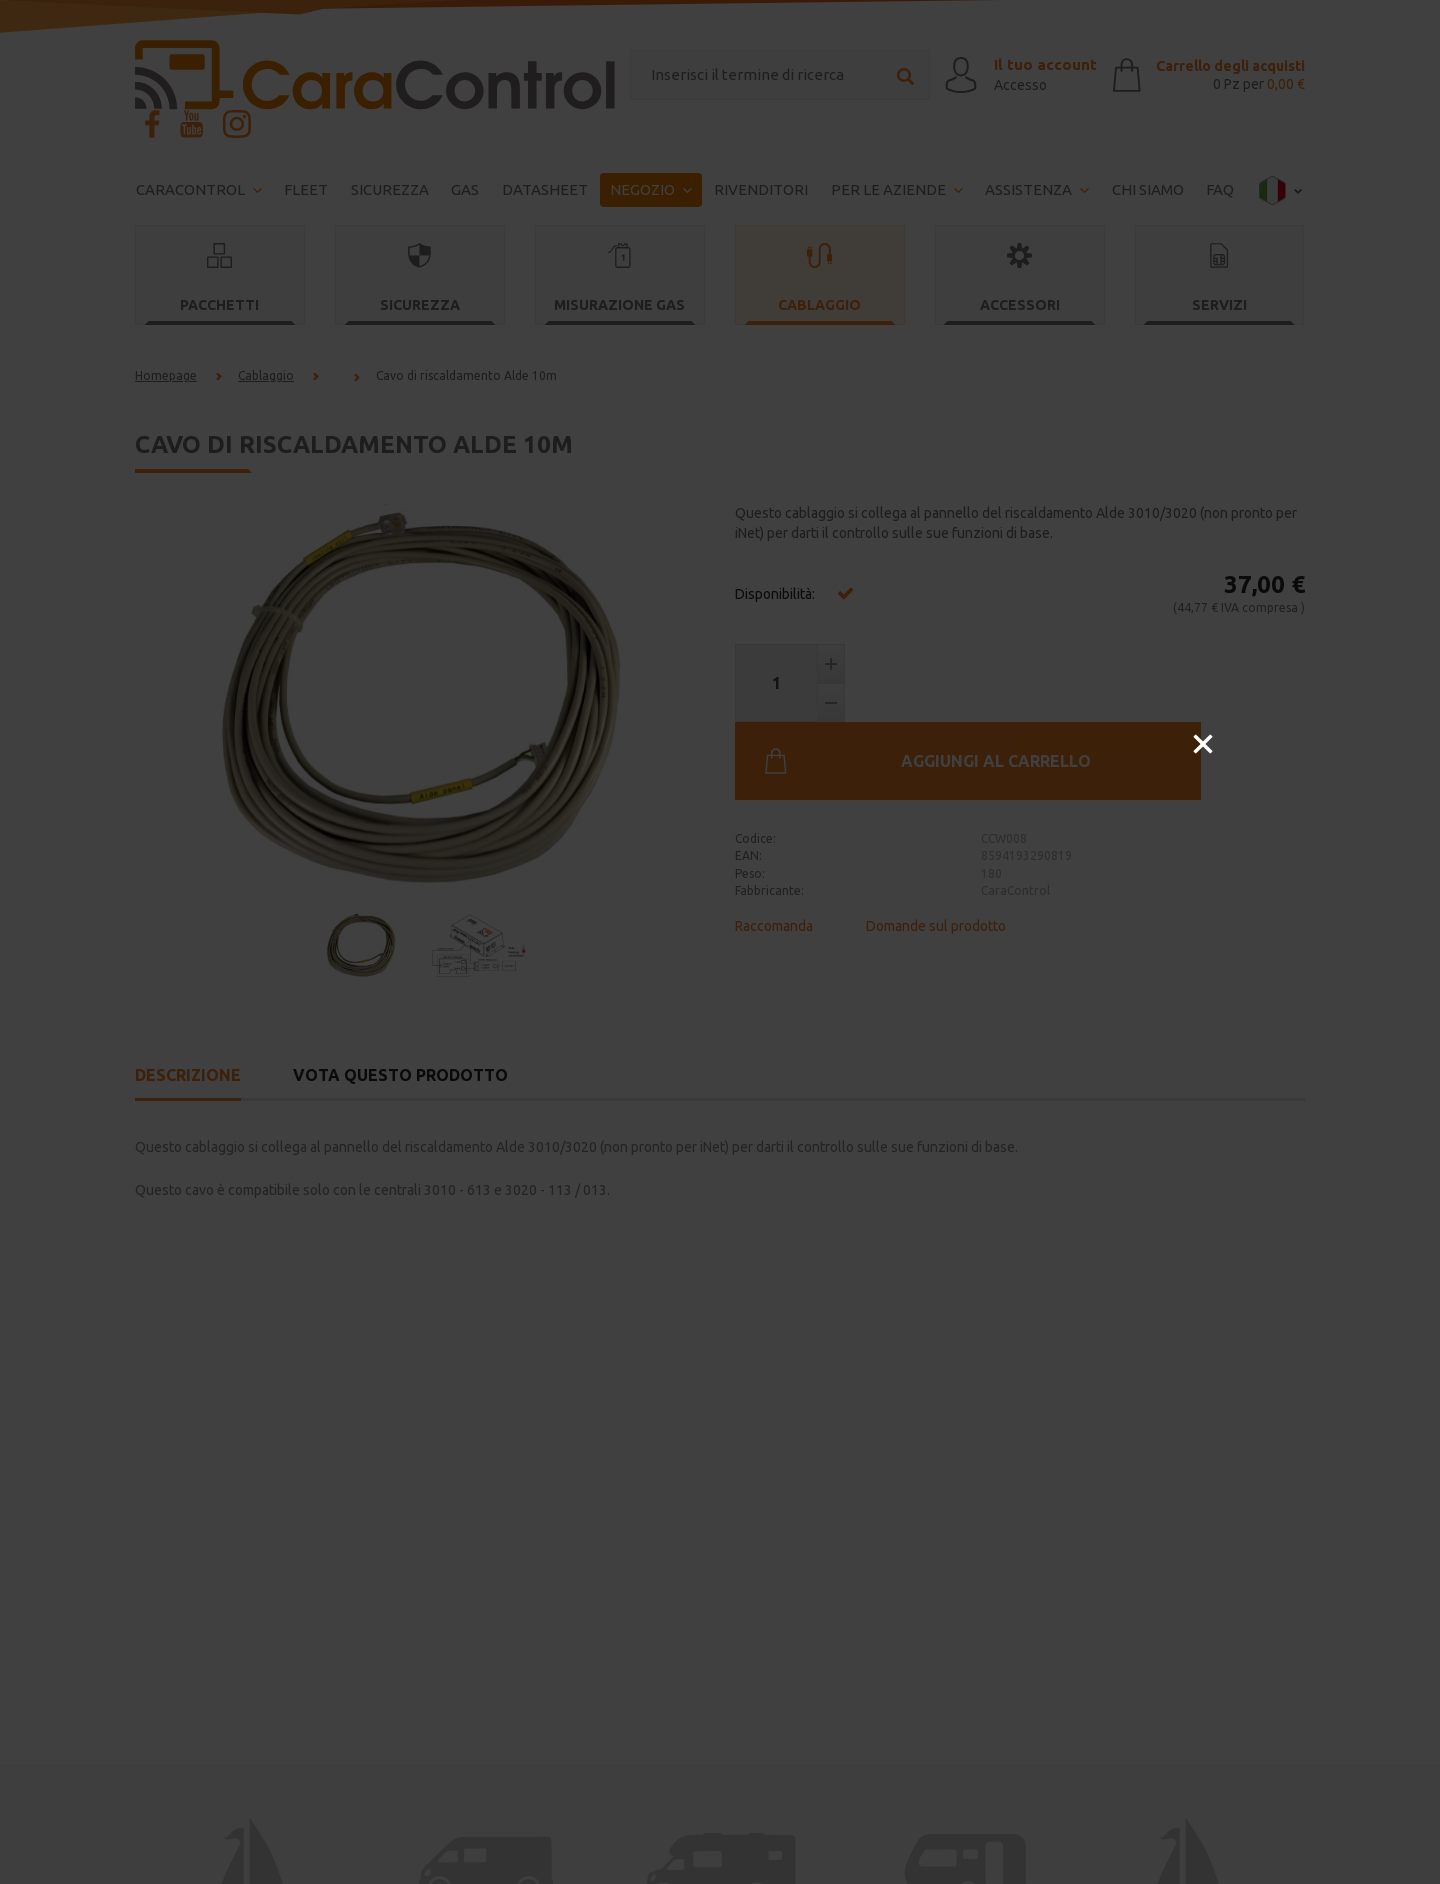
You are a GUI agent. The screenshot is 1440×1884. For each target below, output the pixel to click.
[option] (720, 942)
